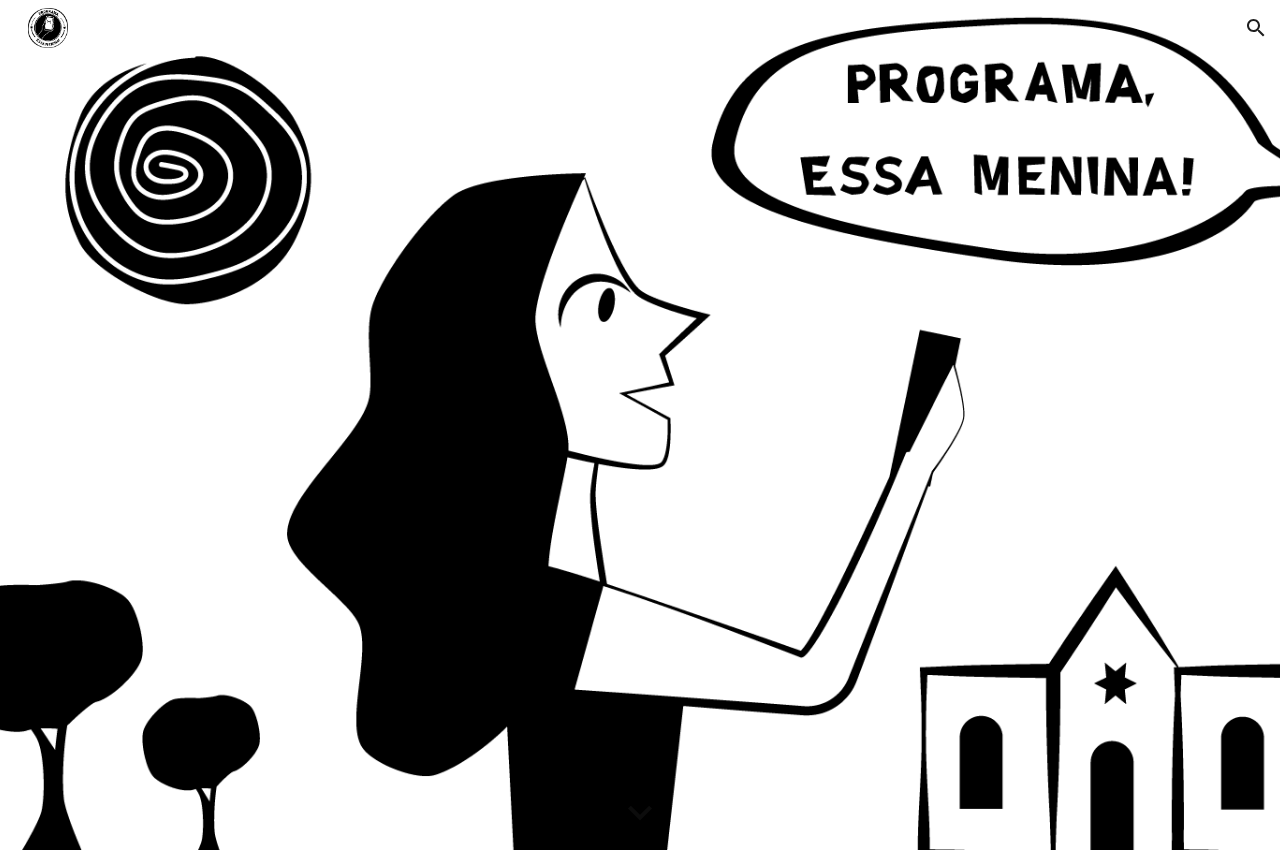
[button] (1256, 28)
